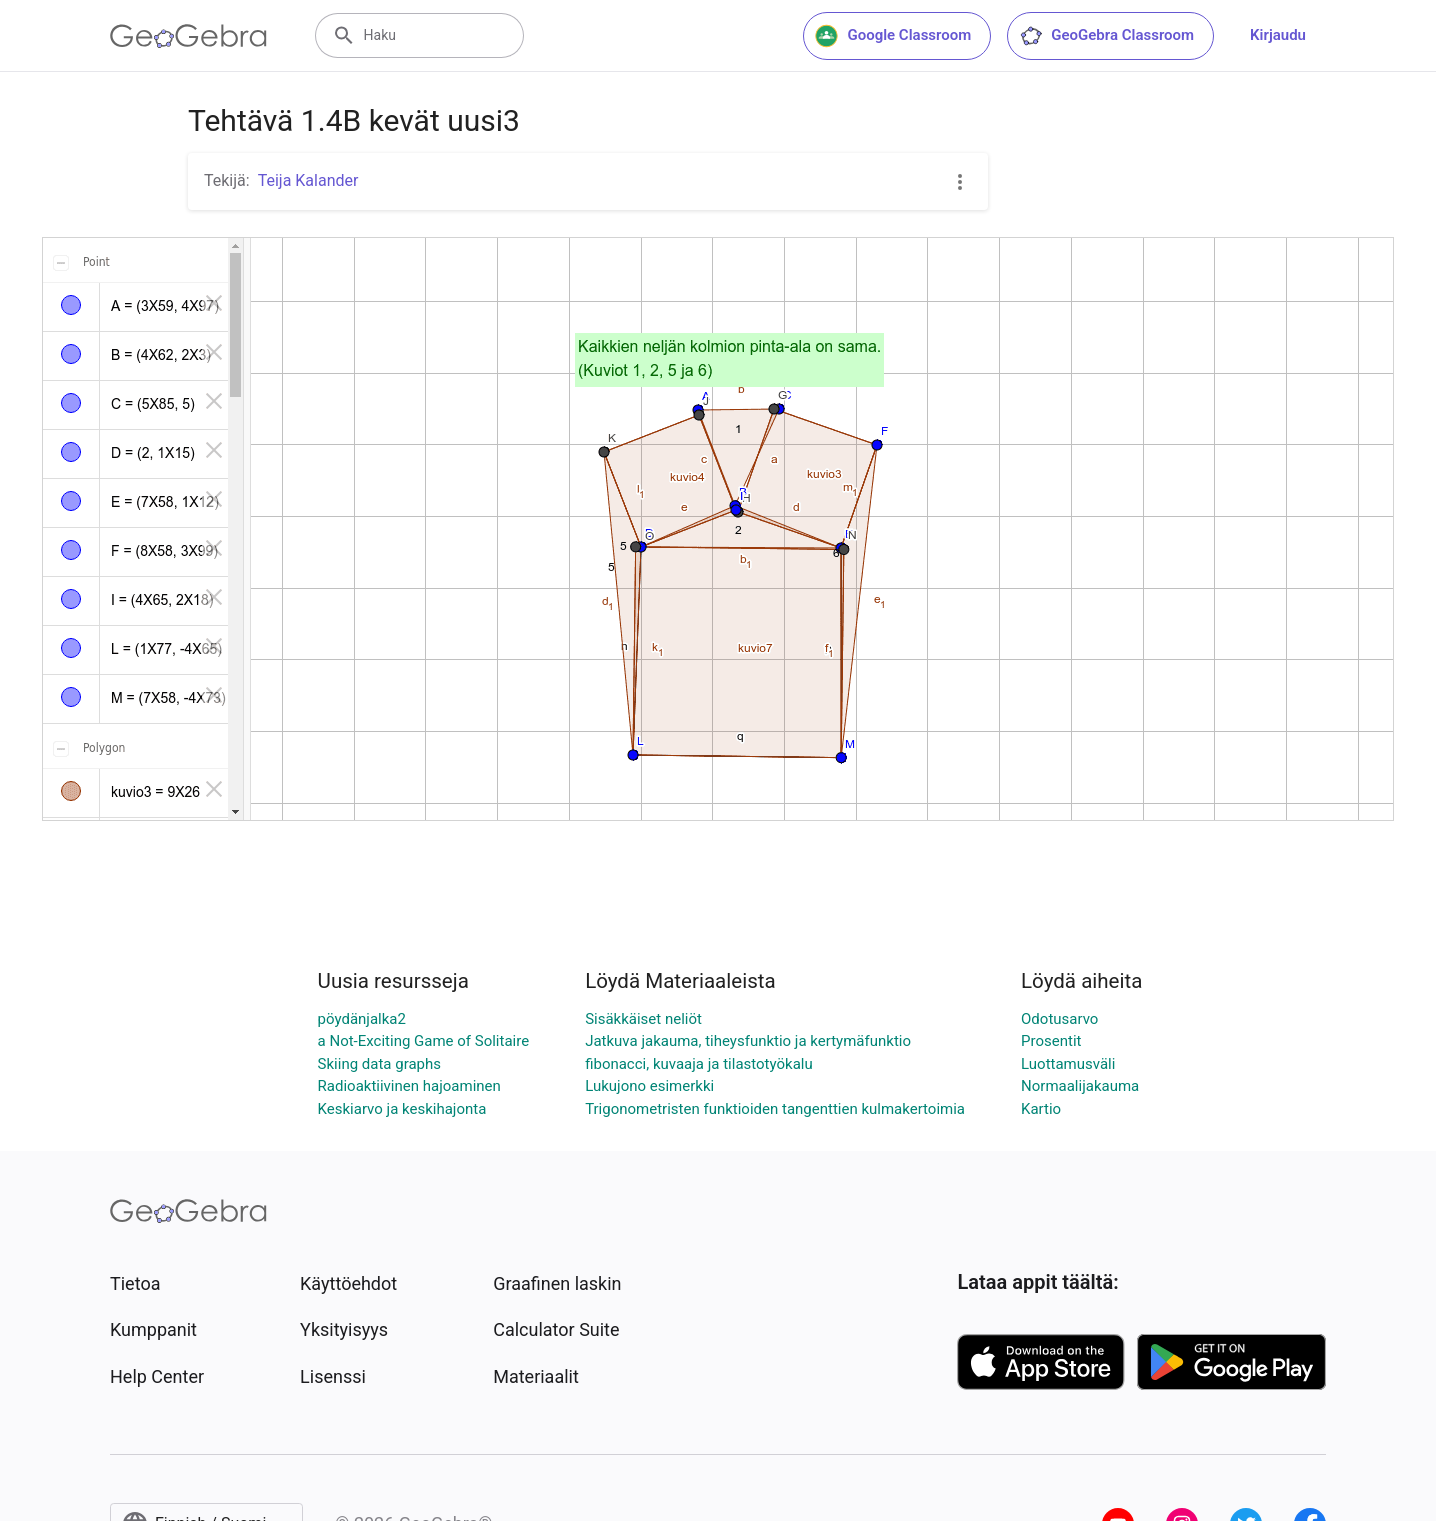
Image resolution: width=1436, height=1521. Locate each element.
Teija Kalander (308, 180)
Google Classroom (893, 36)
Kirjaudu (1278, 35)
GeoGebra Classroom (1106, 36)
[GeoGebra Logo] (188, 36)
